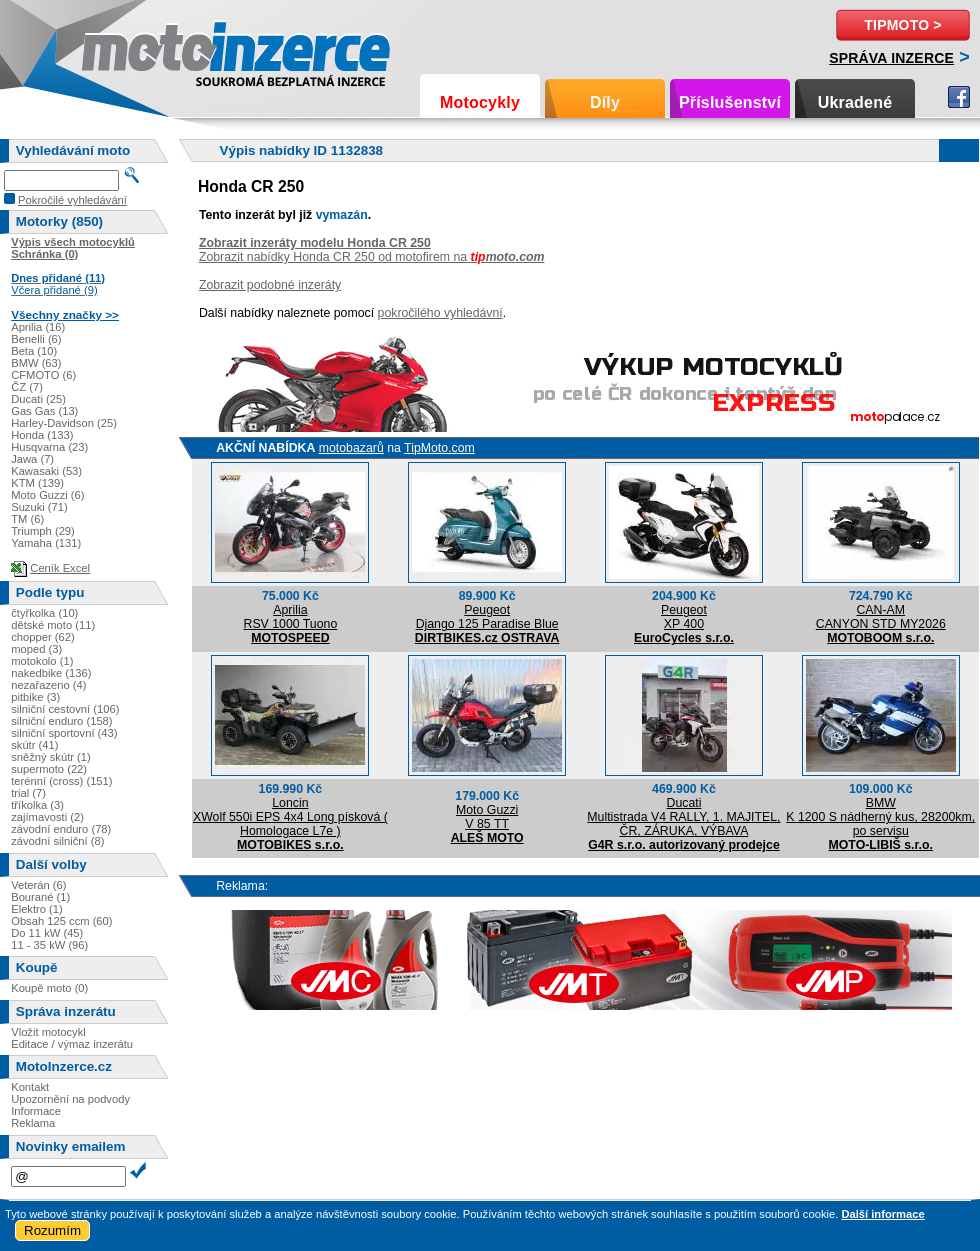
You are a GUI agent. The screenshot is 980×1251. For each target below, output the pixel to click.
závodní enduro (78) (61, 829)
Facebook (959, 97)
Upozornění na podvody (70, 1099)
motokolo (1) (42, 661)
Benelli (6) (36, 339)
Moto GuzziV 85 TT (487, 817)
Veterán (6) (38, 885)
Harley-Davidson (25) (64, 423)
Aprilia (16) (38, 327)
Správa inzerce (891, 58)
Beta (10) (34, 351)
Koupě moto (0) (49, 988)
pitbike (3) (35, 697)
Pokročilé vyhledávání (72, 200)
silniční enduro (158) (61, 721)
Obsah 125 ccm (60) (61, 921)
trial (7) (28, 793)
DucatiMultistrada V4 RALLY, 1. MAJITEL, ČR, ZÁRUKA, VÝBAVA (683, 817)
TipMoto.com (439, 448)
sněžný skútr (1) (51, 757)
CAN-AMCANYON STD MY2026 (881, 617)
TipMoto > (902, 25)
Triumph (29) (43, 531)
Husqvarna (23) (49, 447)
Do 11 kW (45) (47, 933)
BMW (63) (36, 363)
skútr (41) (34, 745)
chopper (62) (42, 637)
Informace (36, 1111)
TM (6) (27, 519)
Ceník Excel (60, 568)
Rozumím (52, 1230)
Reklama (33, 1123)
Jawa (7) (32, 459)
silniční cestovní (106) (65, 709)
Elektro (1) (37, 909)
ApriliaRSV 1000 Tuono (290, 617)
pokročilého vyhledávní (440, 313)
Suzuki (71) (39, 507)
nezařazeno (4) (48, 685)
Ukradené (855, 102)
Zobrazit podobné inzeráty (270, 285)
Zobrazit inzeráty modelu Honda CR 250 (315, 243)
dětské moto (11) (53, 625)
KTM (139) (37, 483)
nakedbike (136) (51, 673)
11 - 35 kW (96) (49, 945)
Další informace (882, 1214)
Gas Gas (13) (44, 411)
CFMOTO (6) (43, 375)
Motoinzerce (124, 49)
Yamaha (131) (46, 543)
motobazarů (351, 448)
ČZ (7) (27, 387)
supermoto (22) (49, 769)
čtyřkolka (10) (44, 613)
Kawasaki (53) (46, 471)
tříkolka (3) (37, 805)
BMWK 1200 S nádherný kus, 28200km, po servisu (880, 817)
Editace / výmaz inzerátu (72, 1044)
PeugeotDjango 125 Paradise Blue (487, 617)
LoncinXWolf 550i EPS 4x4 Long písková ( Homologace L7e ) (290, 817)
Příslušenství (730, 102)
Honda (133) (42, 435)
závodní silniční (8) (57, 841)
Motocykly (480, 102)
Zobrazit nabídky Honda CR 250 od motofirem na (372, 257)
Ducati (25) (38, 399)
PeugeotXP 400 (684, 617)
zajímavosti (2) (47, 817)
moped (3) (36, 649)
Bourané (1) (40, 897)
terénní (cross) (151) (61, 781)
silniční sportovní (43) (64, 733)
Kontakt (30, 1087)
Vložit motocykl (48, 1032)
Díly (605, 102)
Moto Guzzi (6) (47, 495)
